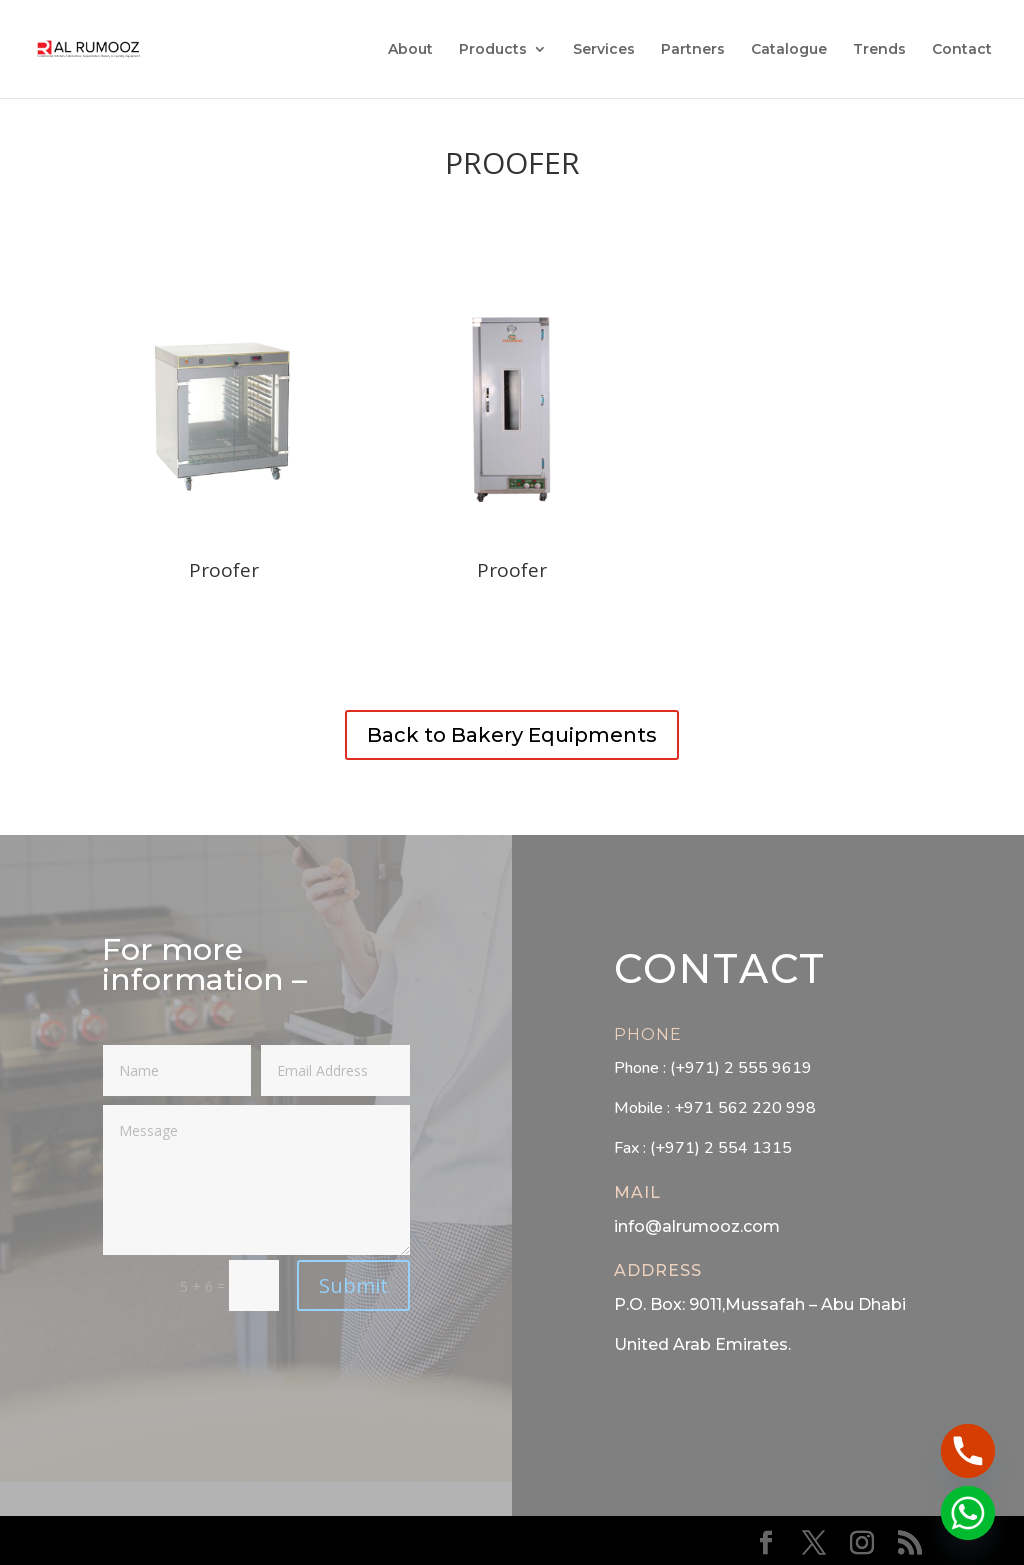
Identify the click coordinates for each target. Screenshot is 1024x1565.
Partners (693, 50)
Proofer (512, 162)
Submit (353, 1285)
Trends (879, 50)
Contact (962, 50)
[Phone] (968, 1451)
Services (604, 50)
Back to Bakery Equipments (512, 735)
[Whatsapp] (968, 1513)
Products (493, 50)
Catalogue (789, 50)
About (410, 50)
